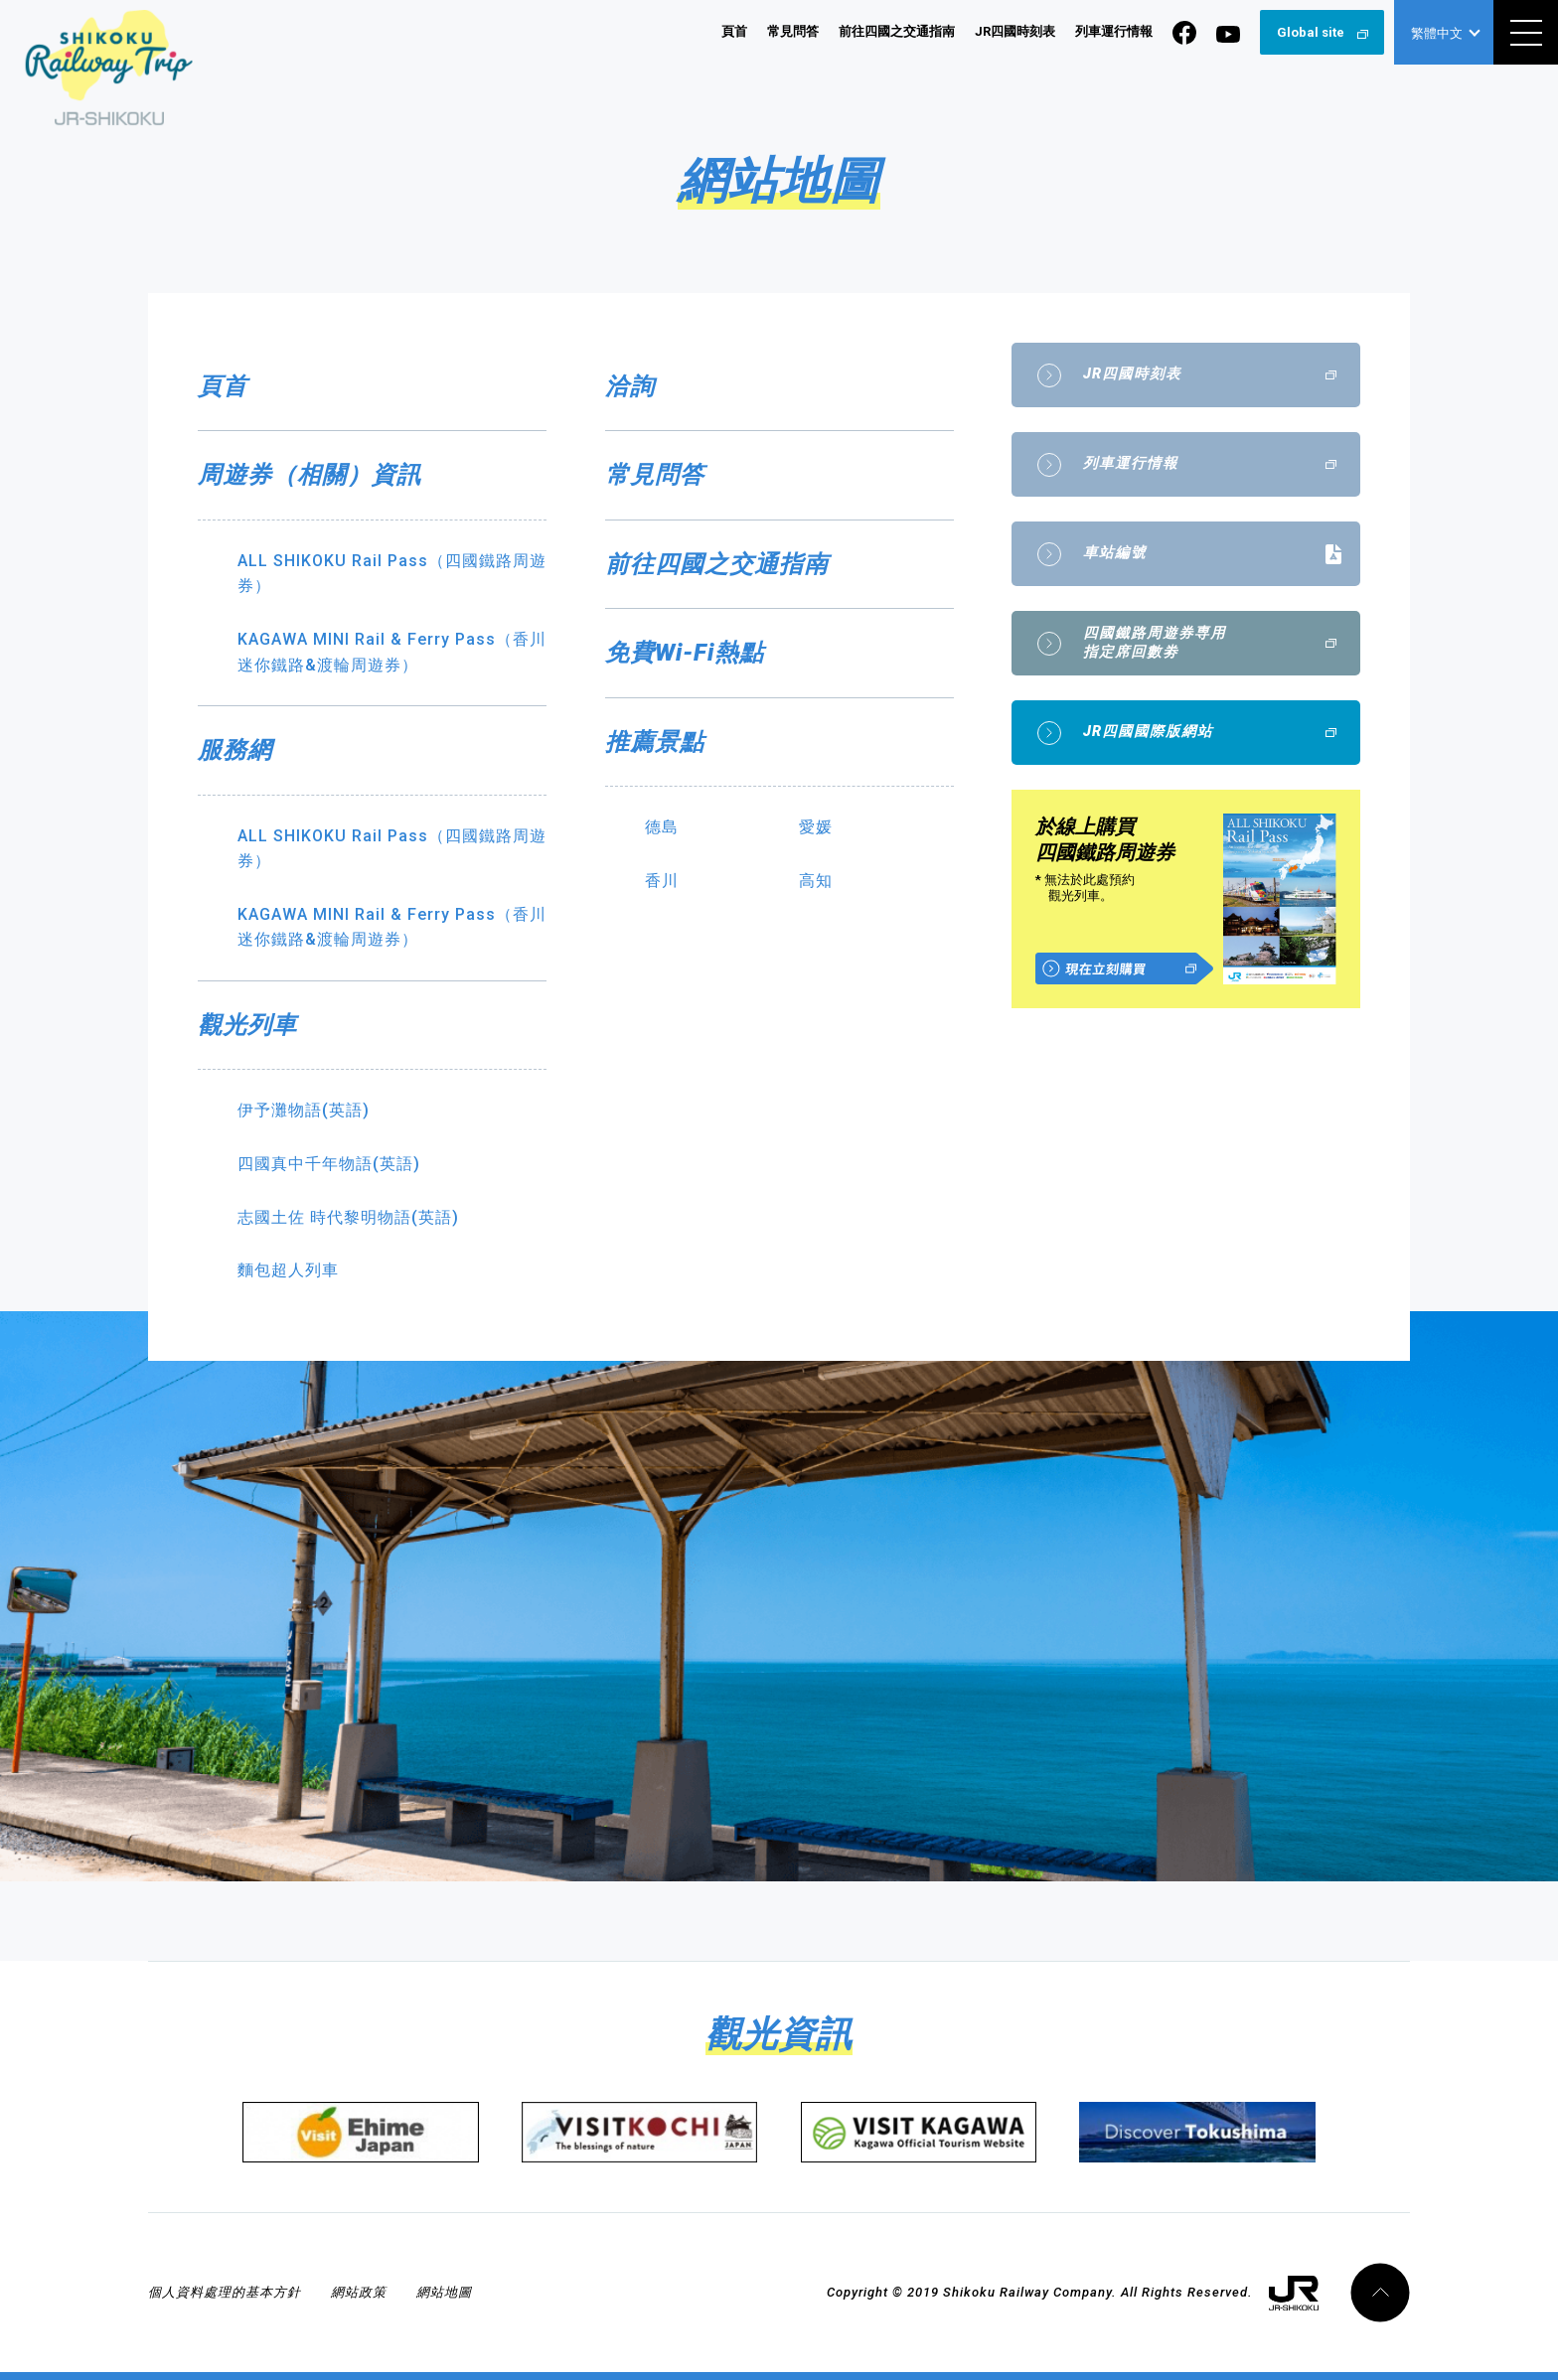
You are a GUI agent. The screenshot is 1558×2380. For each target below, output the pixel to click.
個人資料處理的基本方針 (224, 2292)
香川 (662, 880)
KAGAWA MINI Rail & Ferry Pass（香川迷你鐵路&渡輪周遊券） (391, 652)
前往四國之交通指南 (897, 31)
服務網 (235, 750)
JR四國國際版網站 (1148, 731)
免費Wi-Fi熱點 (684, 653)
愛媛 (816, 827)
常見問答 (793, 31)
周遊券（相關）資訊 (309, 475)
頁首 (734, 31)
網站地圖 (444, 2292)
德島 (662, 827)
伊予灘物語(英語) (303, 1110)
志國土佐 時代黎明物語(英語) (348, 1217)
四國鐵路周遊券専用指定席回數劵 (1154, 643)
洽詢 (630, 386)
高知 (816, 880)
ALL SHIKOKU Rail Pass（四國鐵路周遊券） (391, 573)
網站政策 (359, 2292)
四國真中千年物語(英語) (328, 1163)
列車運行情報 (1114, 31)
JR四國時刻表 (1015, 31)
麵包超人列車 (288, 1270)
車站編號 (1115, 552)
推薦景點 (654, 742)
